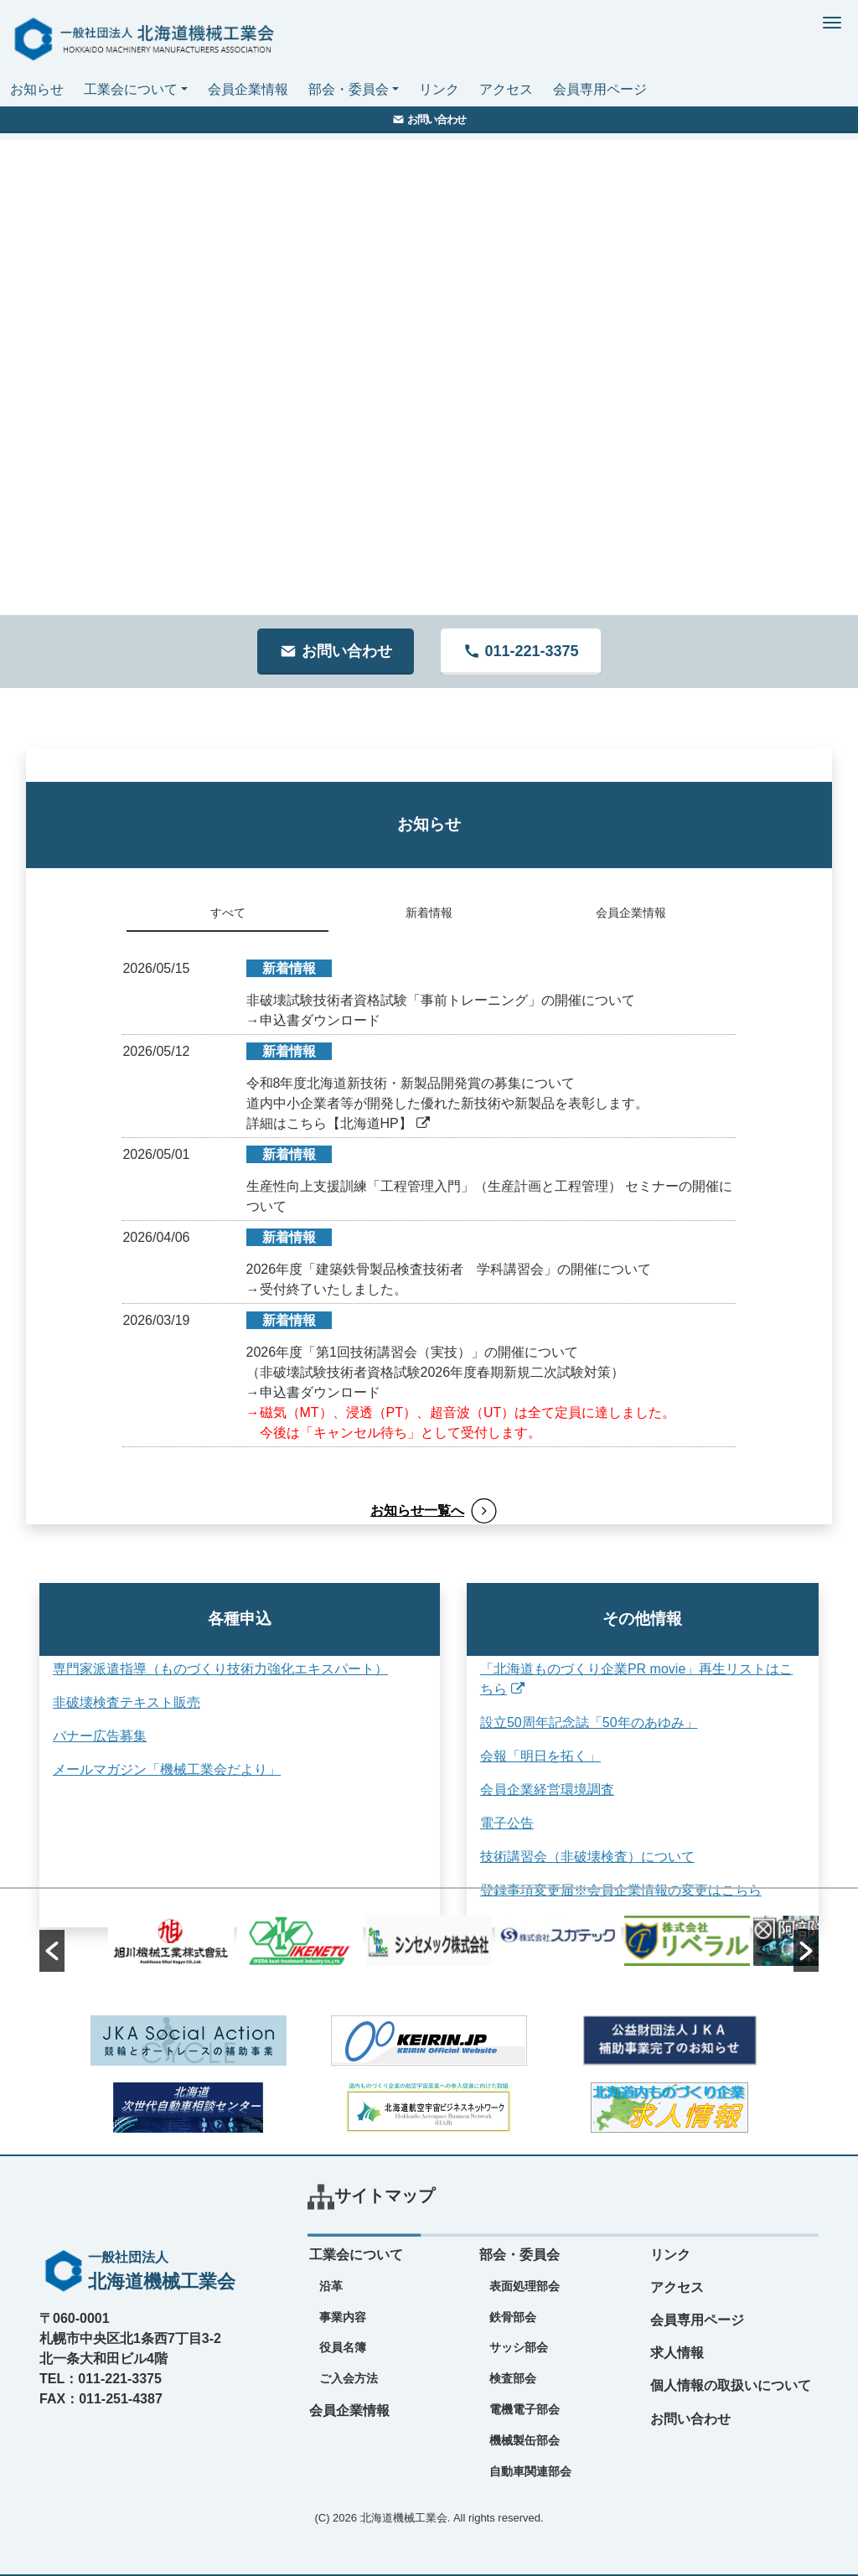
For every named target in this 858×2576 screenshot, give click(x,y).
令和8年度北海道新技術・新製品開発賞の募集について (411, 1083)
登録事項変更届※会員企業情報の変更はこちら (596, 1890)
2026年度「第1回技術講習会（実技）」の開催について (412, 1352)
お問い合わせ (690, 2419)
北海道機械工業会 (403, 2517)
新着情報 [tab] (429, 912)
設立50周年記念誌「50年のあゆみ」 (565, 1722)
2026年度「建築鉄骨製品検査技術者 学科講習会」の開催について (449, 1269)
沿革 (331, 2286)
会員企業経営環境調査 (523, 1789)
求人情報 (677, 2353)
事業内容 (342, 2317)
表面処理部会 (524, 2286)
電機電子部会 (524, 2409)
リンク (439, 89)
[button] (52, 1951)
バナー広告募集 (100, 1736)
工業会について (131, 89)
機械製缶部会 (524, 2440)
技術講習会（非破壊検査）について (563, 1856)
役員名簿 (342, 2347)
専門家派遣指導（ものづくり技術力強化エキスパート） (220, 1669)
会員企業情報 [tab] (631, 912)
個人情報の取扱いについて (730, 2385)
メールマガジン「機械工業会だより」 (167, 1769)
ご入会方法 (348, 2378)
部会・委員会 (348, 89)
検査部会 (512, 2378)
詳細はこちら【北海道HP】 (338, 1123)
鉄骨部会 (512, 2317)
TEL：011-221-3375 (100, 2379)
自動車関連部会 (530, 2471)
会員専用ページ (600, 89)
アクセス (506, 89)
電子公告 (482, 1823)
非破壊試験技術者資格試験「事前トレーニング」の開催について (440, 1000)
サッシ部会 (518, 2347)
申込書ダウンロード (320, 1020)
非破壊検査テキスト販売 (126, 1702)
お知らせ (37, 89)
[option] (429, 1941)
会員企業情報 (248, 89)
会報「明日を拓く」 (516, 1756)
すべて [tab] (228, 912)
